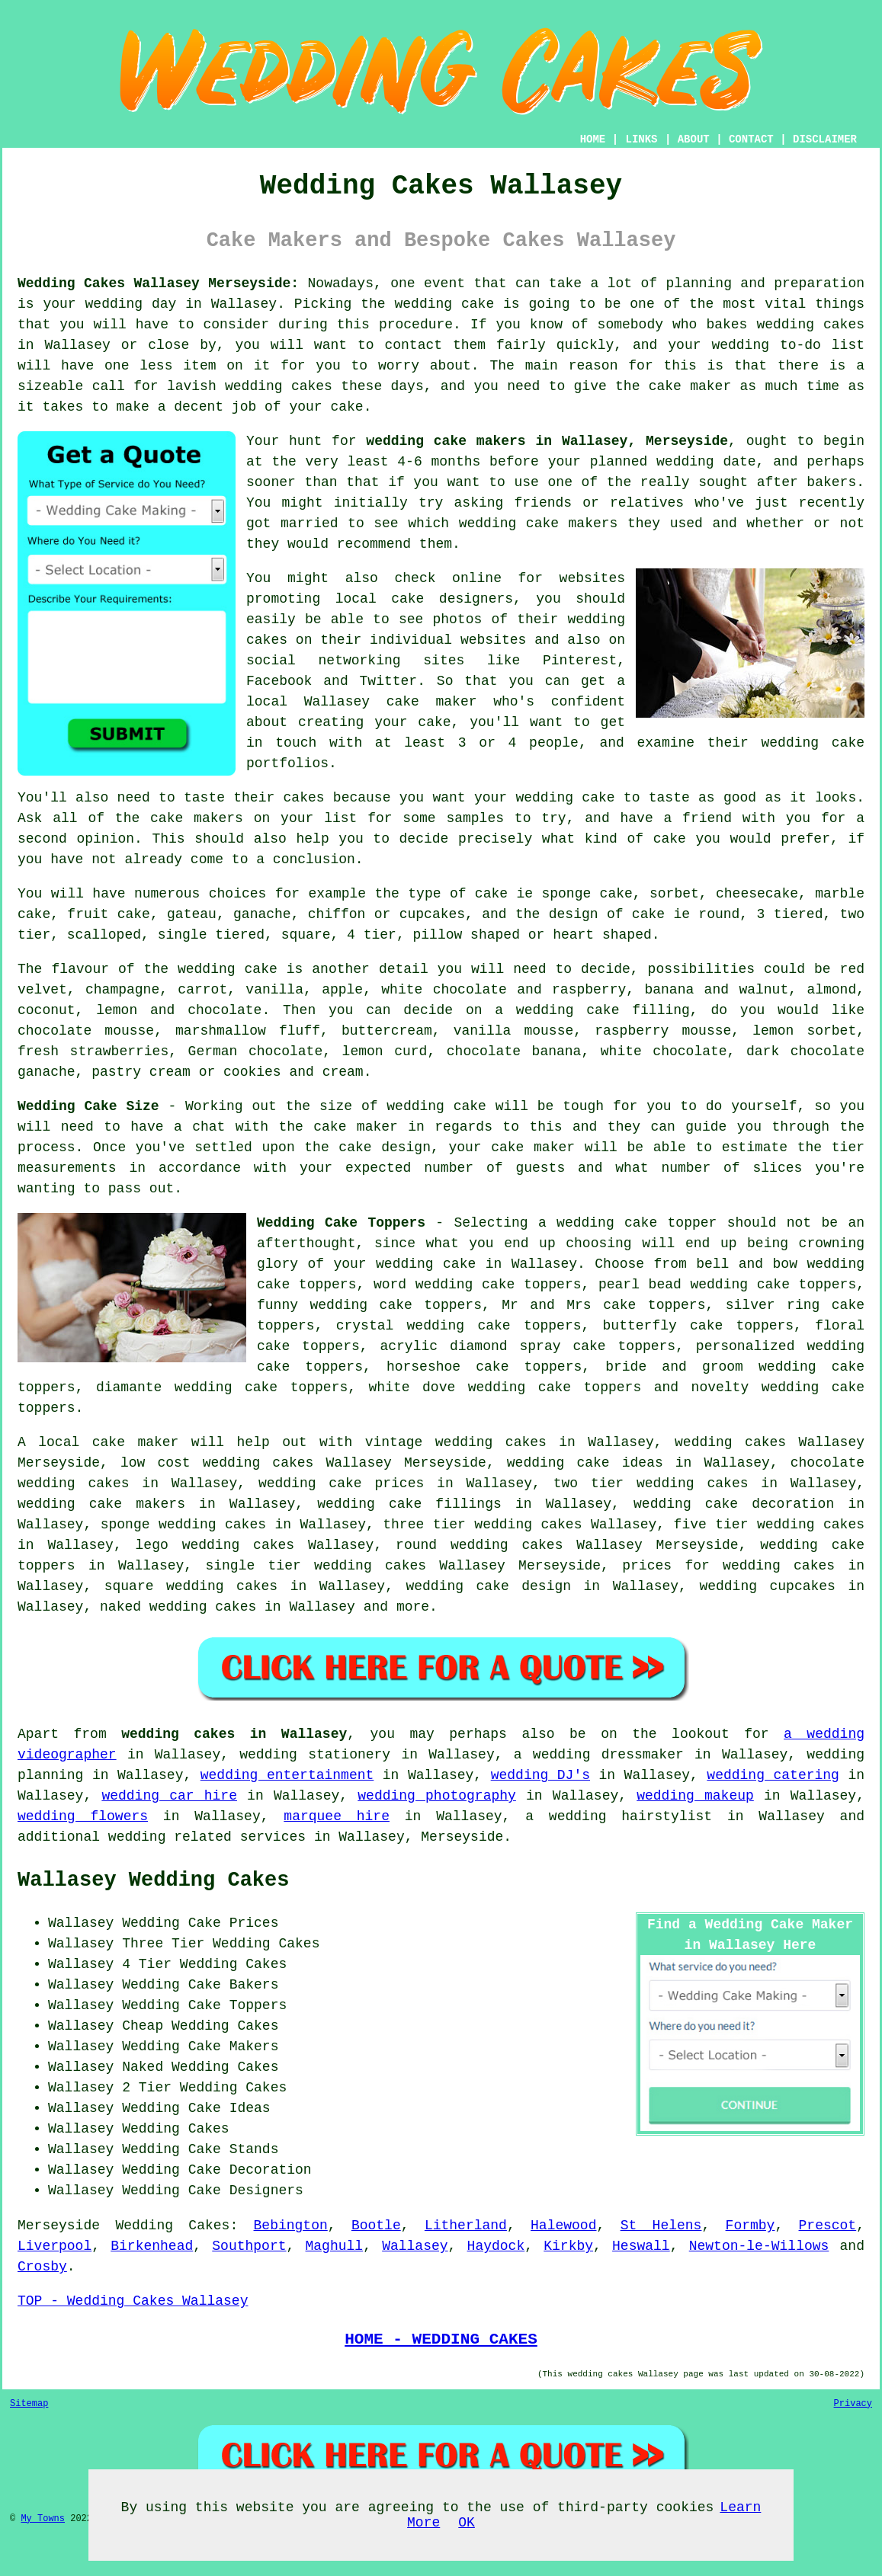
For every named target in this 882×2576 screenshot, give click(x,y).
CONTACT (751, 139)
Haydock (496, 2246)
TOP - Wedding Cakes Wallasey (133, 2301)
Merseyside (59, 2225)
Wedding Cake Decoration (216, 2170)
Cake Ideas (229, 2108)
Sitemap (29, 2403)
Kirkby (568, 2246)
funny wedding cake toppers (369, 1305)
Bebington (291, 2225)
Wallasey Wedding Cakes (153, 1880)
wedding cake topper (636, 1222)
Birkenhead (152, 2246)
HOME (593, 139)
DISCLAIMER (825, 139)
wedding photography (437, 1795)
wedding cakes (810, 324)
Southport (249, 2246)
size (335, 1106)
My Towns (43, 2519)
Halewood (563, 2225)
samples (475, 818)
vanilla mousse (514, 1030)
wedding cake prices (341, 1483)
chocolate (224, 1010)
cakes (304, 797)
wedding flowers (83, 1816)
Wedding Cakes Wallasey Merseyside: (158, 283)
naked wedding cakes (178, 1606)
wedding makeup (695, 1795)
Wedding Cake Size (88, 1106)
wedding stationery (314, 1754)
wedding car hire (169, 1795)
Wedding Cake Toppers (341, 1222)
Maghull (335, 2246)
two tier (588, 1483)
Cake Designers (245, 2190)
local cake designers (424, 598)
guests (540, 1168)
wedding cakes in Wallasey (234, 1734)
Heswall (641, 2246)
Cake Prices (233, 1923)
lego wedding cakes (215, 1545)
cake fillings (445, 1504)
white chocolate (664, 1051)
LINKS (641, 139)
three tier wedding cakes (482, 1524)
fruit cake (108, 914)
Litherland (466, 2225)
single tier (252, 1565)
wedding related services (207, 1837)
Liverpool (54, 2246)
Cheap (142, 2026)
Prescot (828, 2225)
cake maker (690, 386)
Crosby (42, 2266)
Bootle (376, 2225)
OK (466, 2522)
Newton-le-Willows (759, 2246)
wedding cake (445, 304)
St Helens (661, 2225)
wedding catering (773, 1775)
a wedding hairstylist (618, 1816)
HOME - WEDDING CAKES (441, 2339)
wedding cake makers (538, 523)
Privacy (853, 2403)
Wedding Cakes (172, 2225)
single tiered (211, 934)
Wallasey (414, 2246)
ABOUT (694, 139)
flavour (80, 969)
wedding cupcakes (767, 1586)
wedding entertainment (287, 1775)
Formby (750, 2225)
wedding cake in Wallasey (476, 1264)
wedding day (131, 304)
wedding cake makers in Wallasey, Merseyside (547, 441)
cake (669, 838)
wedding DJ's (540, 1775)
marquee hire (337, 1816)
